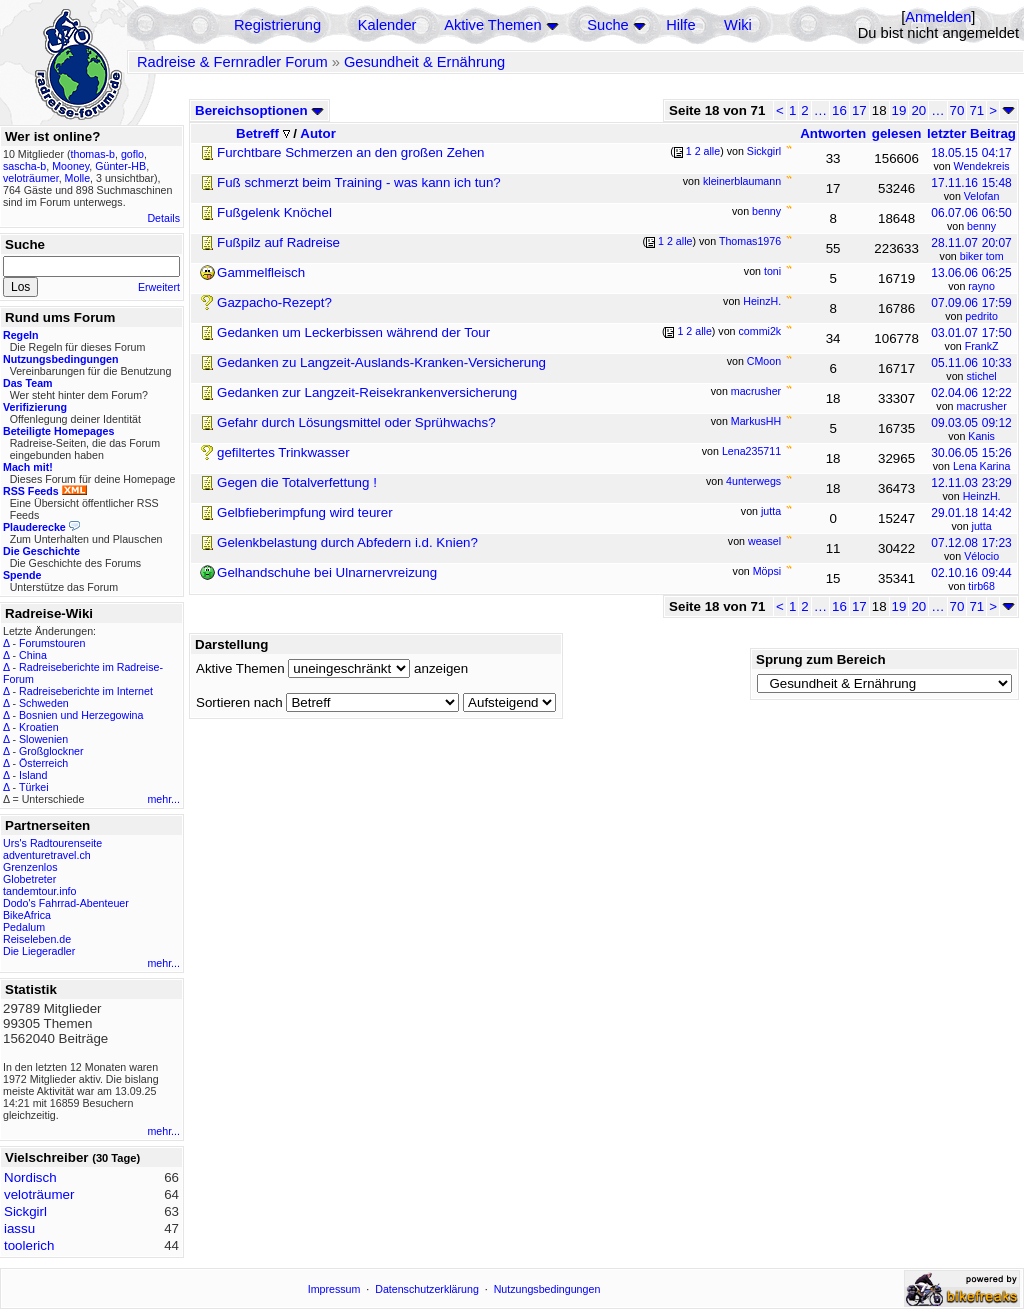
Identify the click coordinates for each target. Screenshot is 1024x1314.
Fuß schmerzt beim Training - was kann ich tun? (359, 182)
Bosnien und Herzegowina (81, 715)
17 (859, 110)
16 (839, 110)
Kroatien (39, 727)
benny (981, 226)
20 (918, 110)
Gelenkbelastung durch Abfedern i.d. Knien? (347, 542)
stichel (982, 376)
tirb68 (981, 586)
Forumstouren (52, 643)
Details (163, 218)
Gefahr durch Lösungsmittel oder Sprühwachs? (356, 422)
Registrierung (277, 25)
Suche (608, 25)
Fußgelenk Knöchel (274, 212)
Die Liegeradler (39, 951)
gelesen (897, 133)
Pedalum (24, 927)
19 (899, 110)
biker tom (982, 256)
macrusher (981, 406)
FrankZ (982, 346)
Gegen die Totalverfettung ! (297, 482)
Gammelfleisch (261, 272)
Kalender (387, 25)
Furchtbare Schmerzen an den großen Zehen (350, 152)
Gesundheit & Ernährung (424, 62)
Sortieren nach (239, 702)
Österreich (43, 763)
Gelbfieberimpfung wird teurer (305, 512)
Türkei (34, 787)
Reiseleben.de (37, 939)
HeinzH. (982, 496)
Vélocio (981, 556)
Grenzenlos (30, 867)
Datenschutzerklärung (427, 1289)
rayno (981, 286)
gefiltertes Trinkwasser (283, 452)
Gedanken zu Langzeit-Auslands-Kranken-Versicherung (381, 362)
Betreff (263, 133)
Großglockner (51, 751)
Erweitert (159, 287)
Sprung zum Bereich (821, 659)
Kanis (981, 436)
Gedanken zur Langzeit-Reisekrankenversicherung (367, 392)
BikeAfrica (27, 915)
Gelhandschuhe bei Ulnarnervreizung (327, 572)
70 (957, 110)
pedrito (981, 316)
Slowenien (43, 739)
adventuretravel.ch (47, 855)
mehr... (163, 799)
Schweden (44, 703)
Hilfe (680, 25)
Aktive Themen (492, 25)
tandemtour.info (39, 891)
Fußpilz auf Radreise (278, 242)
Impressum (334, 1289)
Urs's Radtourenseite (52, 843)
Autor (318, 133)
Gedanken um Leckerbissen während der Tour (353, 332)
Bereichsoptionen (259, 110)
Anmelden (938, 17)
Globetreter (29, 879)
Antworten (833, 133)
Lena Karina (981, 466)
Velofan (982, 196)
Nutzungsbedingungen (547, 1289)
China (33, 655)
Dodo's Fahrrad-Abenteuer (66, 903)
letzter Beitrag (971, 133)
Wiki (738, 25)
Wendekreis (982, 166)
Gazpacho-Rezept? (274, 302)
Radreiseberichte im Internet (86, 691)
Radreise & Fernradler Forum (232, 62)
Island (33, 775)
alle (712, 151)
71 (976, 110)
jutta (982, 526)
